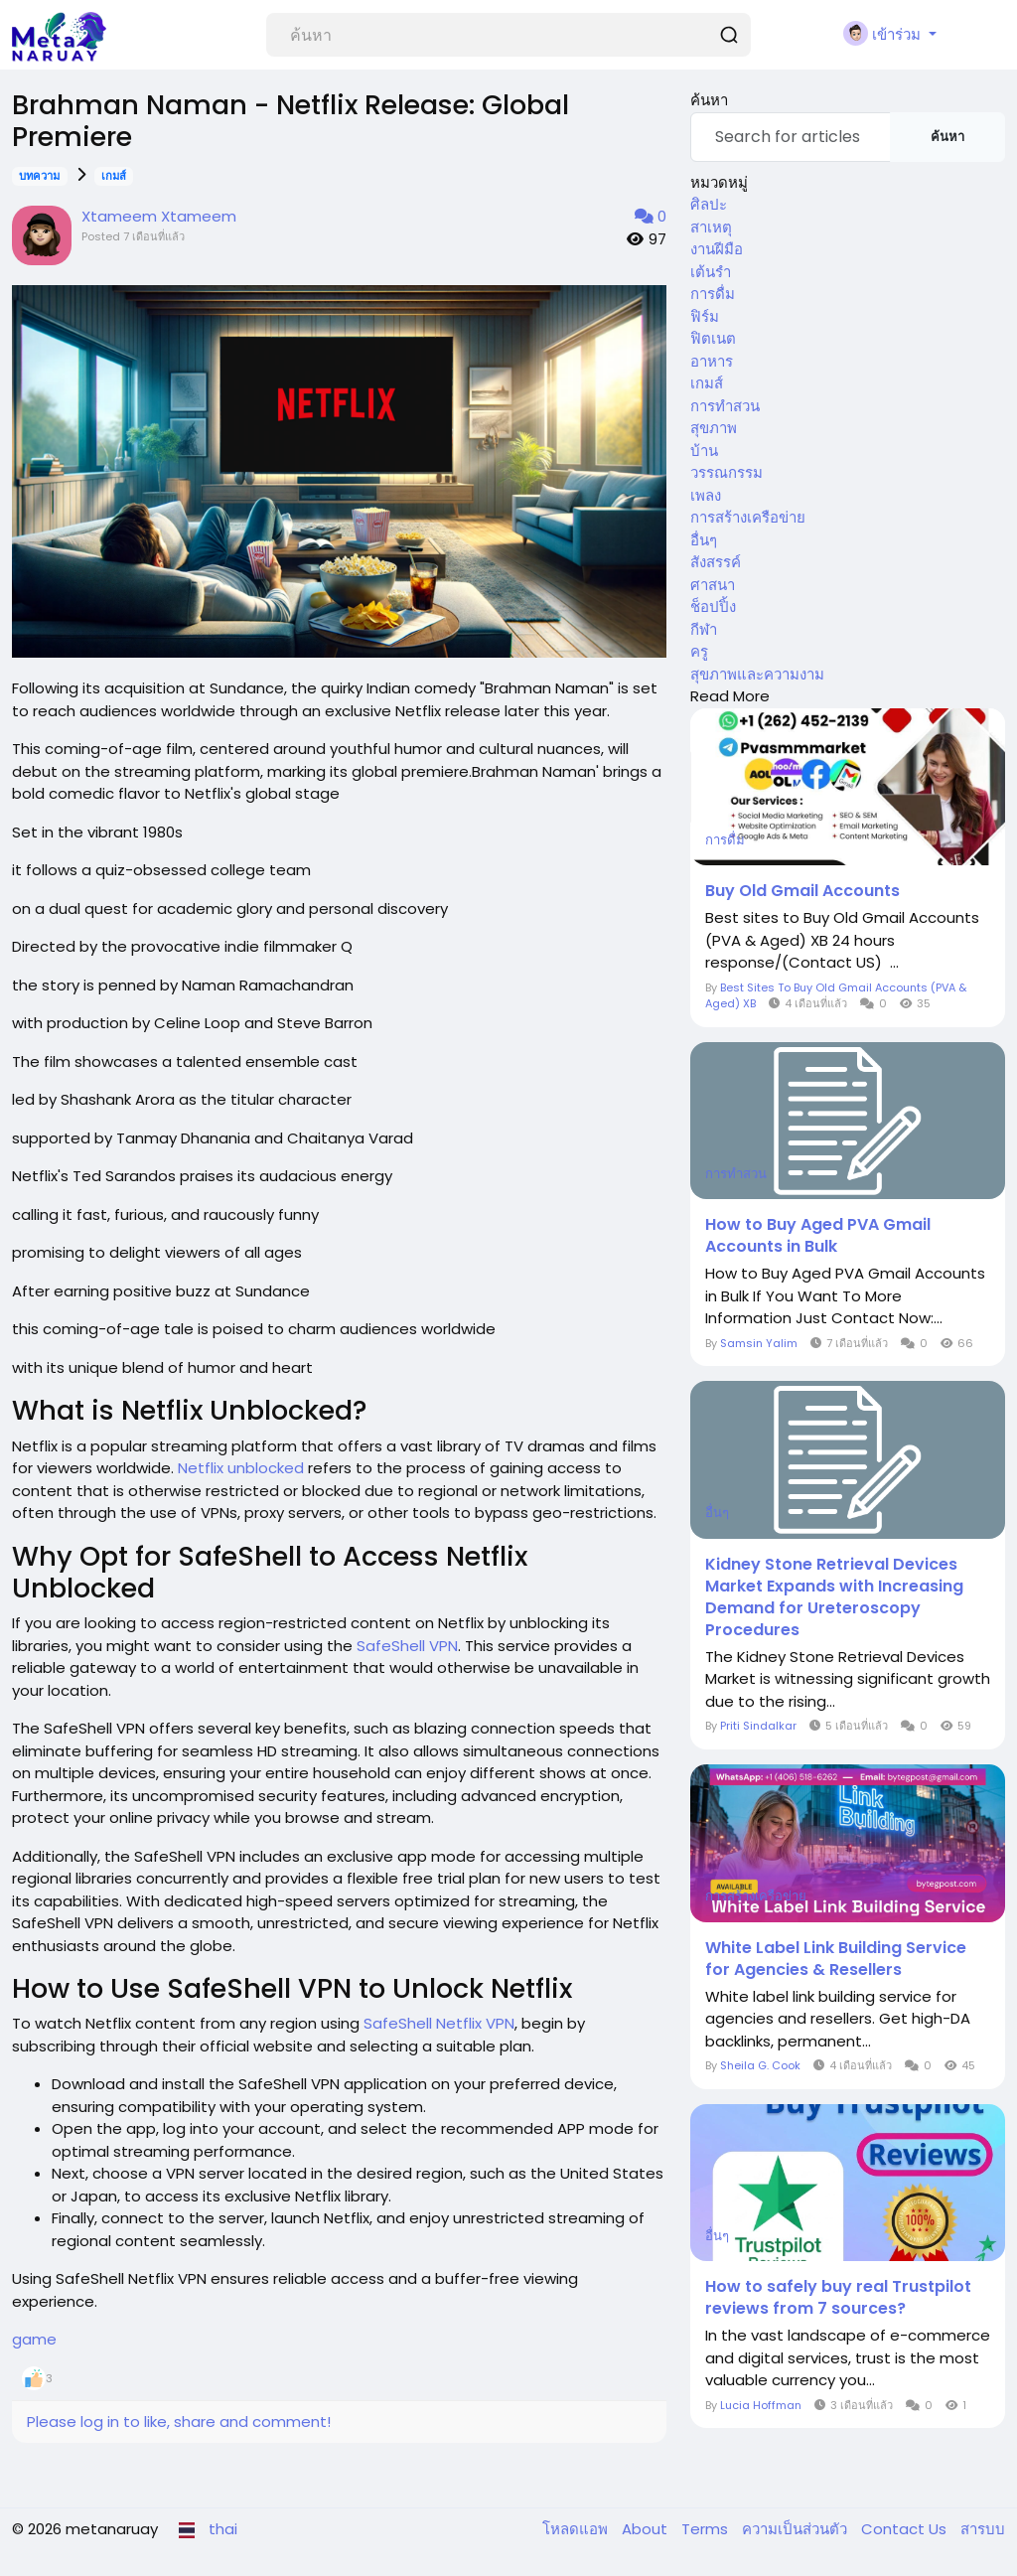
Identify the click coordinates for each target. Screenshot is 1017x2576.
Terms (706, 2528)
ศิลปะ (708, 204)
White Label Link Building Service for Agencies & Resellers (835, 1959)
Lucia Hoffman (760, 2405)
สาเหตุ (711, 227)
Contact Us (905, 2528)
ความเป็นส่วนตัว (796, 2528)
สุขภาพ (713, 427)
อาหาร (711, 361)
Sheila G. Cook (760, 2065)
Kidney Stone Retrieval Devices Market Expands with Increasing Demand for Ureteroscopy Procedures (834, 1597)
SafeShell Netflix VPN (438, 2023)
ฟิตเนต (713, 338)
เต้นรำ (710, 271)
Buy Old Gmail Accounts (802, 891)
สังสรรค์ (715, 561)
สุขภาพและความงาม (757, 674)
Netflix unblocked (241, 1467)
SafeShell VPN (407, 1645)
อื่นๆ (703, 540)
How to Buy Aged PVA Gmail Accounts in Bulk (818, 1236)
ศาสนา (712, 584)
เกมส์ (113, 176)
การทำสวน (725, 405)
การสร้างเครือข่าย (747, 517)
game (34, 2339)
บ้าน (704, 450)
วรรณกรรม (726, 472)
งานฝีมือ (716, 248)
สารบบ (982, 2528)
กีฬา (703, 629)
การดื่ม (712, 293)
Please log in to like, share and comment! (179, 2421)
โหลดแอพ (577, 2528)
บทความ (39, 176)
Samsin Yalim (759, 1343)
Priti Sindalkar (758, 1726)
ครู (699, 651)
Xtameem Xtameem (158, 216)
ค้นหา (947, 136)
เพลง (705, 495)
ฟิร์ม (704, 316)
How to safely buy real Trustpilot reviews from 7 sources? (838, 2298)
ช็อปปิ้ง (713, 606)
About (646, 2528)
